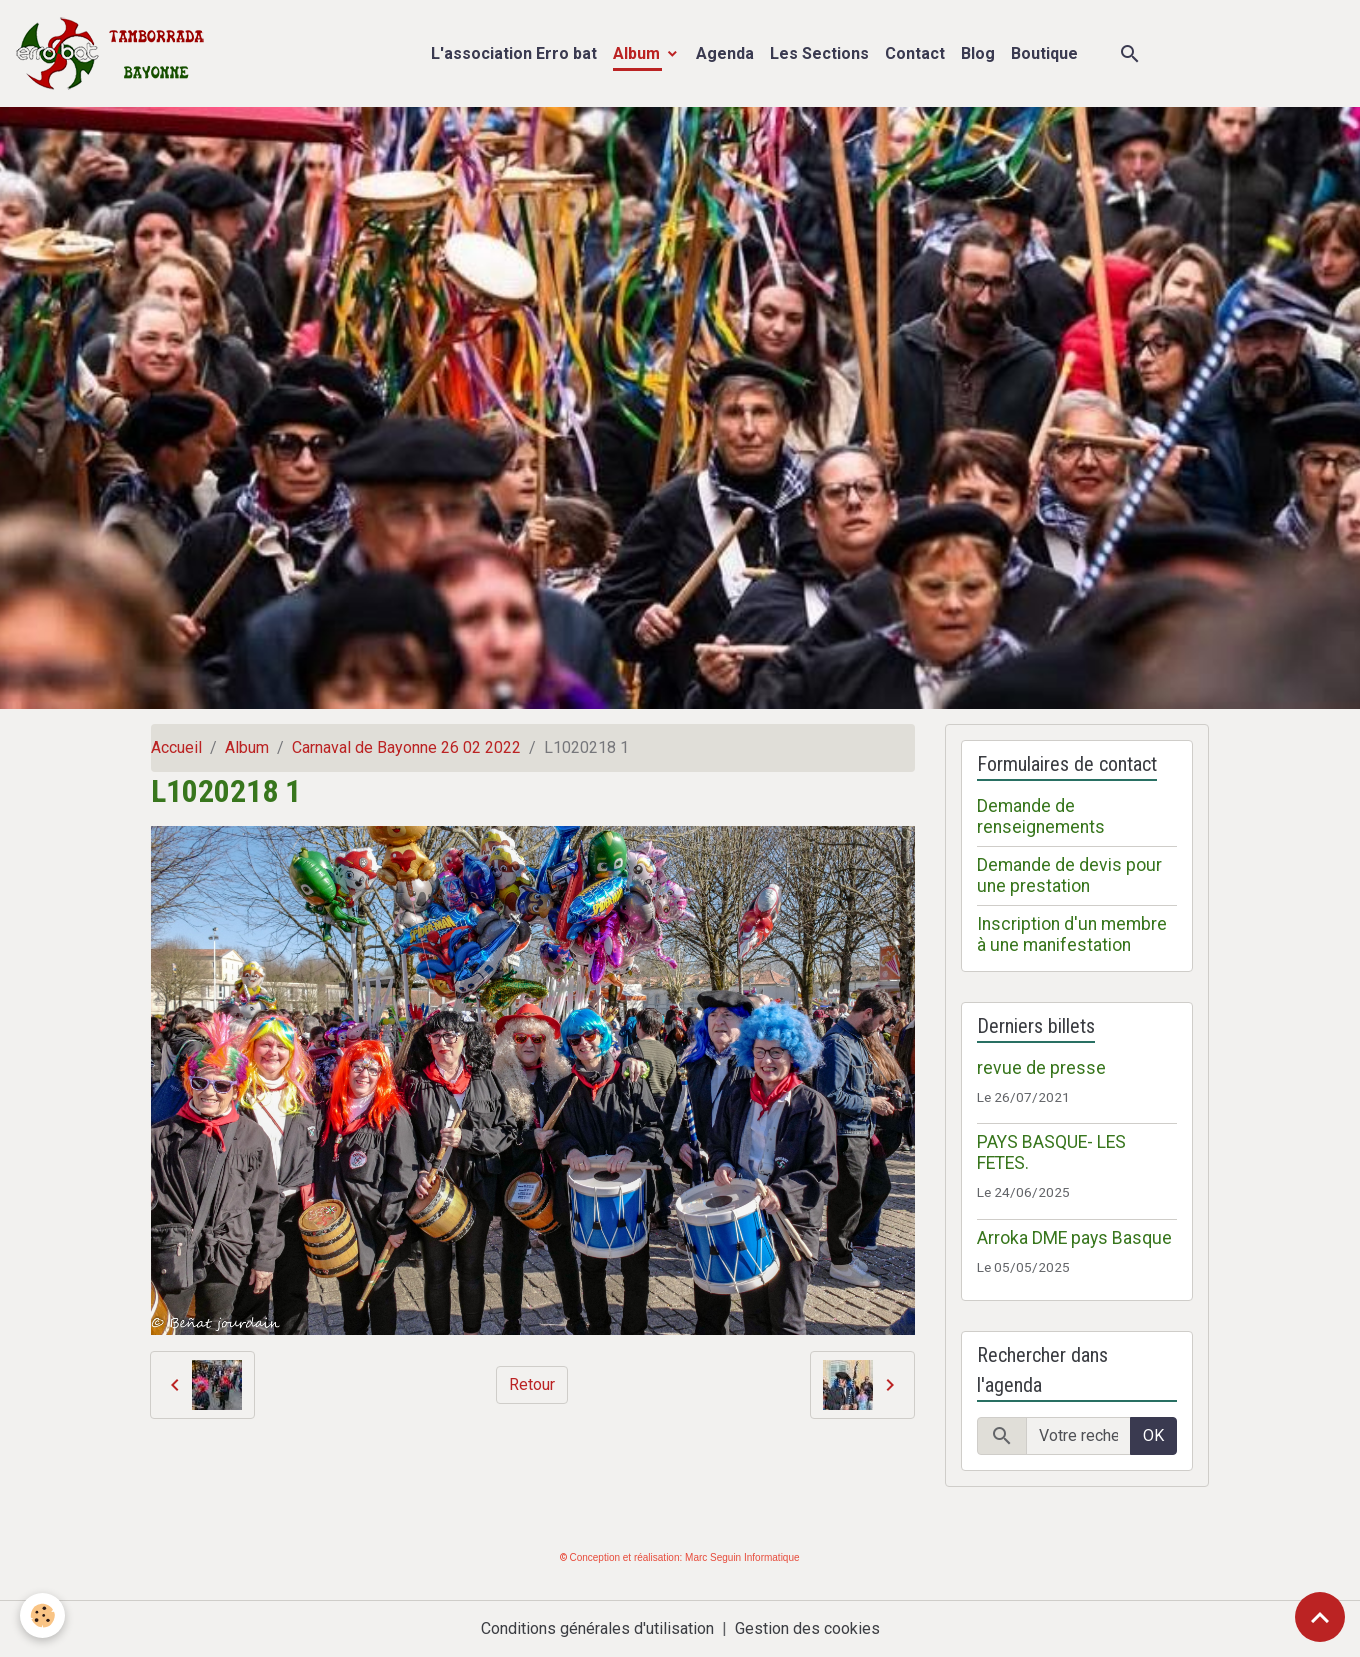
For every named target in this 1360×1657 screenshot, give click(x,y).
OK (1153, 1435)
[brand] (114, 53)
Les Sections (819, 53)
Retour (532, 1384)
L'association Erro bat (514, 53)
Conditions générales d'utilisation (597, 1628)
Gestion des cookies (807, 1628)
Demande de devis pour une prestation (1069, 875)
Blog (978, 53)
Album (638, 53)
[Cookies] (42, 1615)
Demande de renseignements (1041, 816)
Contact (915, 53)
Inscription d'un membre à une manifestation (1072, 934)
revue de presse (1041, 1068)
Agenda (725, 53)
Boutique (1044, 53)
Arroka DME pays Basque (1074, 1238)
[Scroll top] (1320, 1617)
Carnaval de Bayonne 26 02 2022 (406, 747)
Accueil (176, 747)
